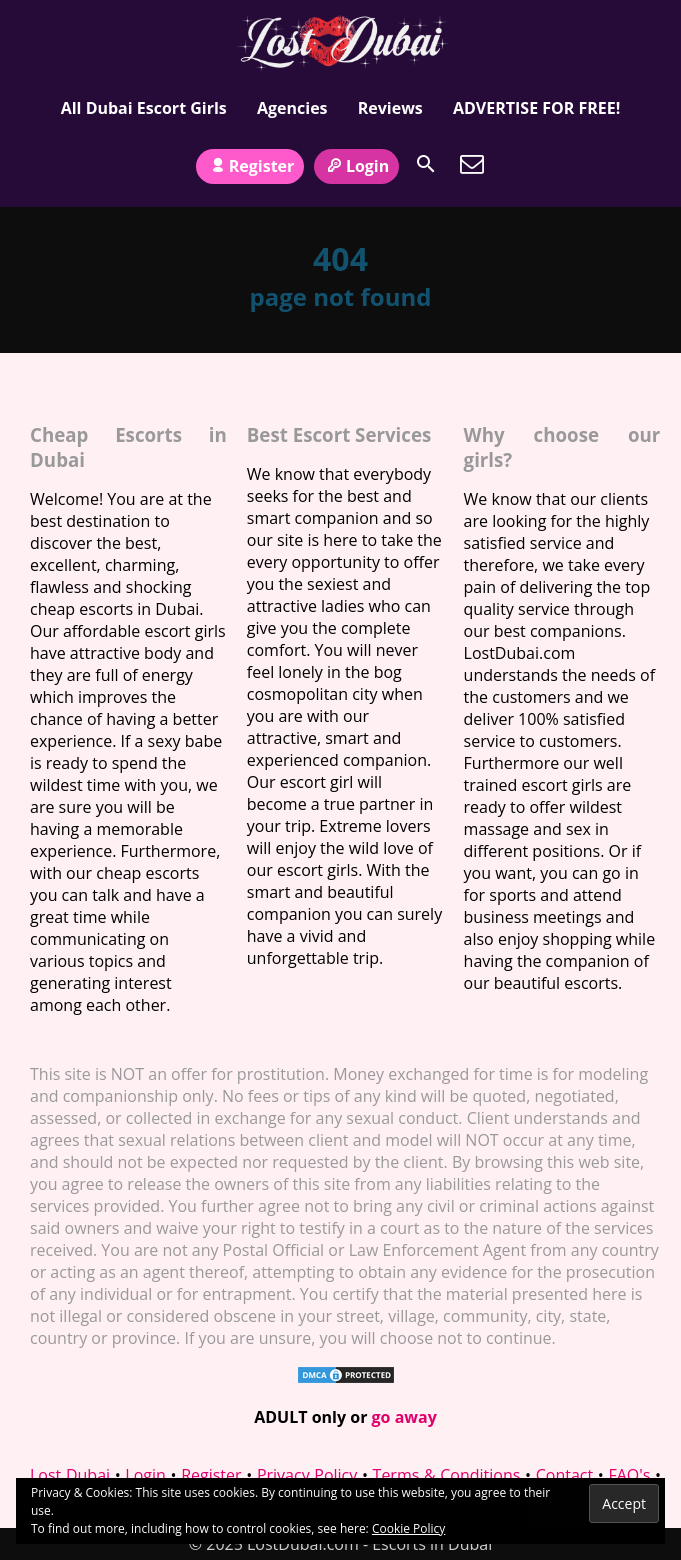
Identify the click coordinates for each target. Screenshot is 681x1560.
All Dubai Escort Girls (144, 108)
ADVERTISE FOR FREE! (536, 108)
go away (404, 1417)
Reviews (390, 108)
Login (357, 166)
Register (250, 166)
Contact (564, 1475)
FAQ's (629, 1475)
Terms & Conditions (447, 1475)
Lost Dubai (70, 1475)
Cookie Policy (408, 1528)
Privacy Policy (307, 1475)
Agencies (292, 108)
